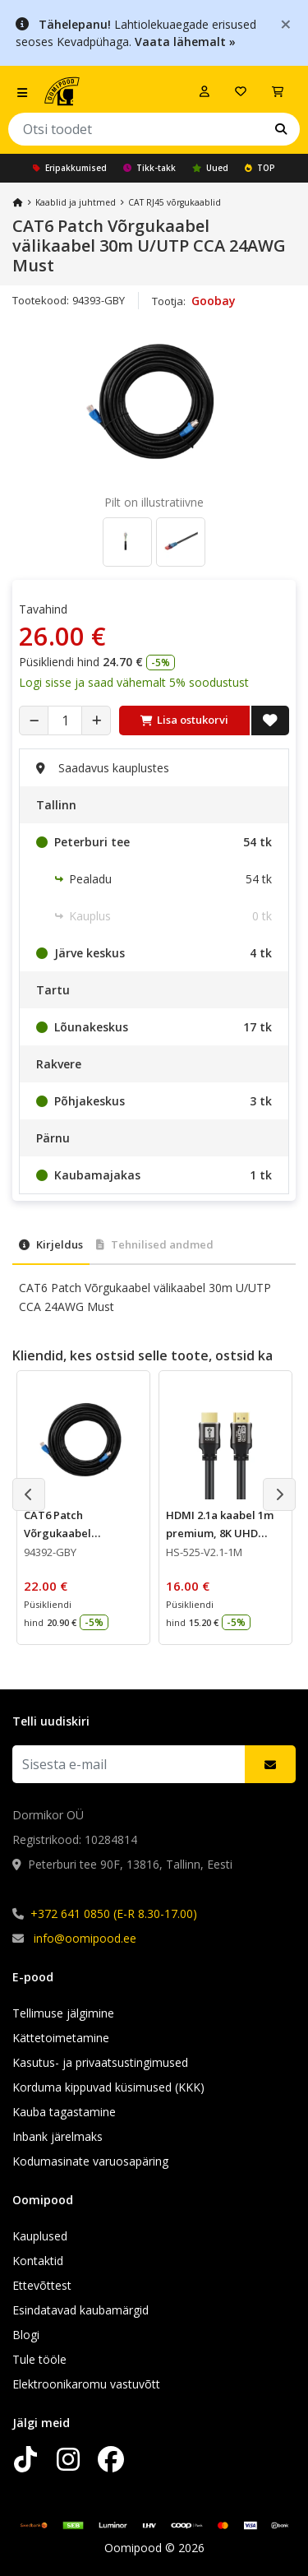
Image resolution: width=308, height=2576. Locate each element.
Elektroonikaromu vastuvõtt (86, 2384)
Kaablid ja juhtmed (75, 202)
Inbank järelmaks (57, 2136)
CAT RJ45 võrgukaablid (174, 202)
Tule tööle (39, 2359)
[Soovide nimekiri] (241, 91)
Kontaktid (37, 2260)
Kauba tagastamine (64, 2112)
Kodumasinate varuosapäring (90, 2161)
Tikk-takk (149, 168)
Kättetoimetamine (60, 2038)
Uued (210, 168)
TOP (260, 168)
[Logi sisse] (204, 91)
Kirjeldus (51, 1244)
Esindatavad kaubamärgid (80, 2310)
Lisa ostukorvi (184, 719)
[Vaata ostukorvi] (278, 91)
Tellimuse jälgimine (63, 2013)
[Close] (286, 23)
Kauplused (39, 2236)
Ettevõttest (41, 2285)
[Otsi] (281, 129)
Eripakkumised (70, 168)
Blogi (25, 2334)
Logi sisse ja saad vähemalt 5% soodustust (134, 682)
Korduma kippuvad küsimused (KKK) (108, 2087)
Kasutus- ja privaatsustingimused (100, 2062)
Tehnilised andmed (155, 1244)
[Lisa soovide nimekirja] (270, 720)
